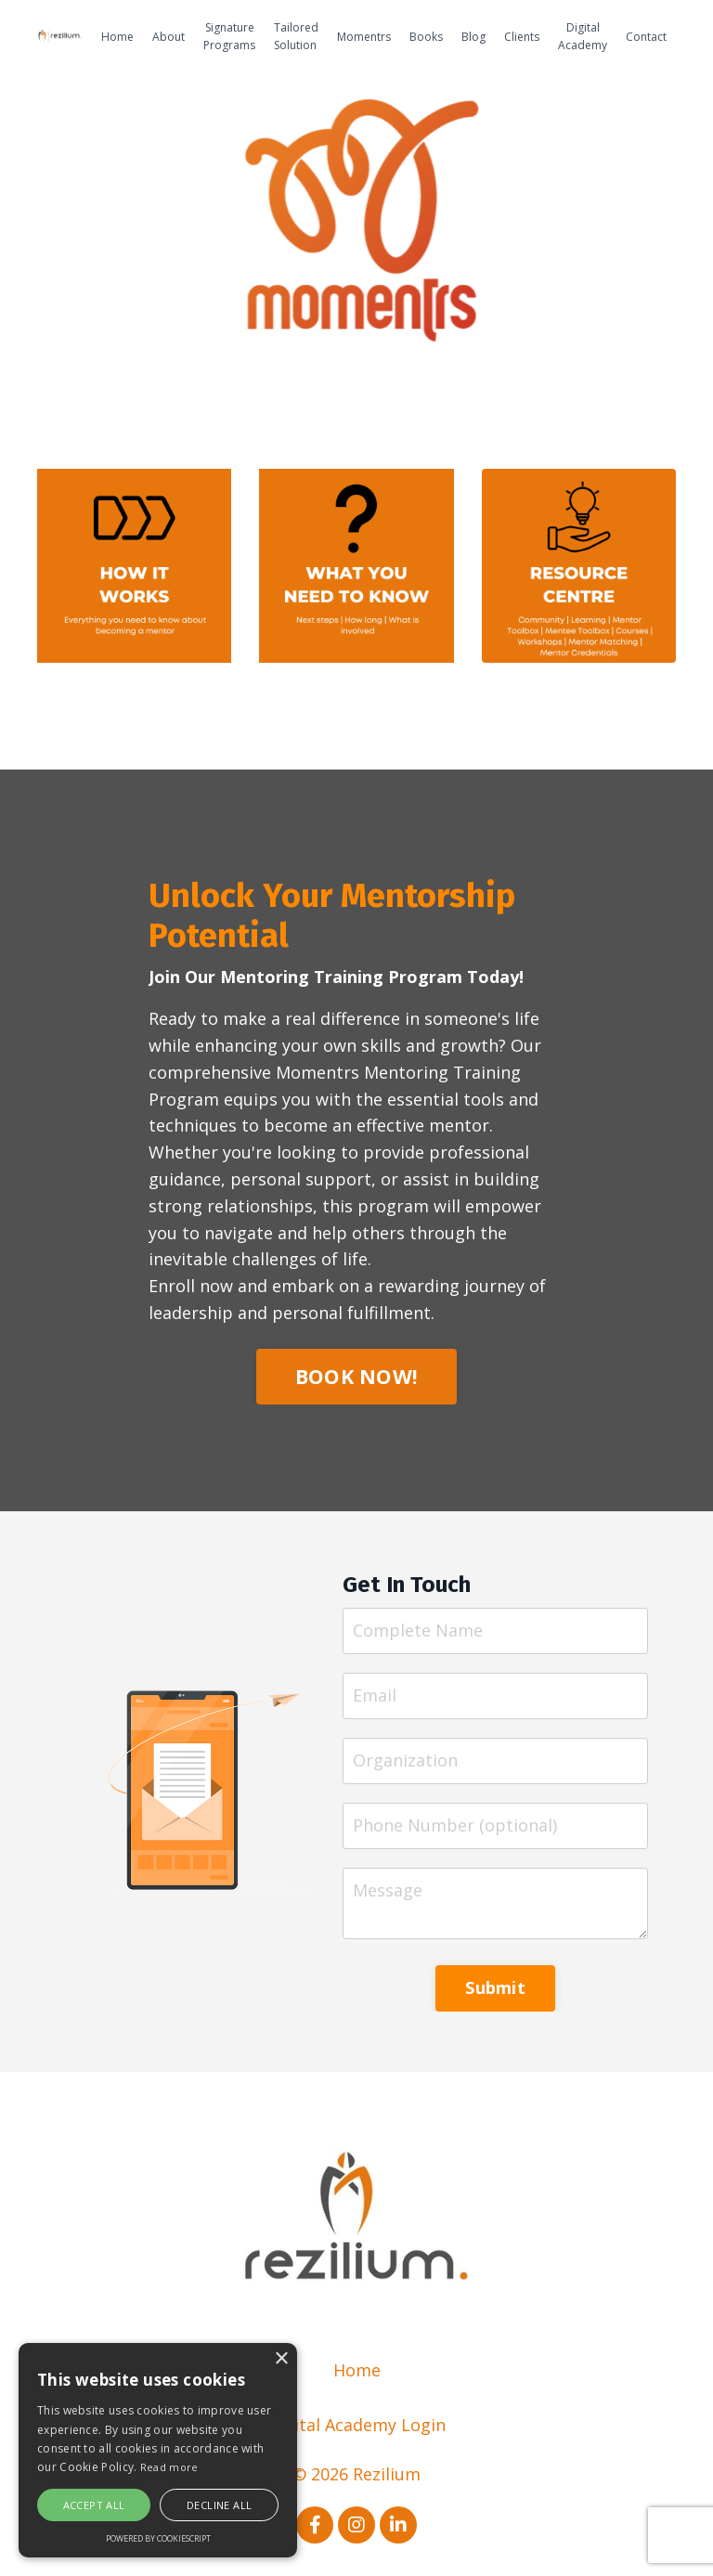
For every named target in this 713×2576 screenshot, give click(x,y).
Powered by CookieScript (158, 2538)
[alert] (158, 2450)
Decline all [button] (219, 2505)
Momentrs (364, 37)
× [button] (281, 2359)
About (168, 37)
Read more (169, 2467)
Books (426, 37)
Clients (521, 37)
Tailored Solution (296, 36)
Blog (473, 37)
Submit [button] (495, 1987)
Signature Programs (229, 36)
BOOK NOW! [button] (356, 1376)
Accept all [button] (94, 2505)
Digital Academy (582, 36)
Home (117, 37)
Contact (646, 37)
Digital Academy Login (356, 2425)
